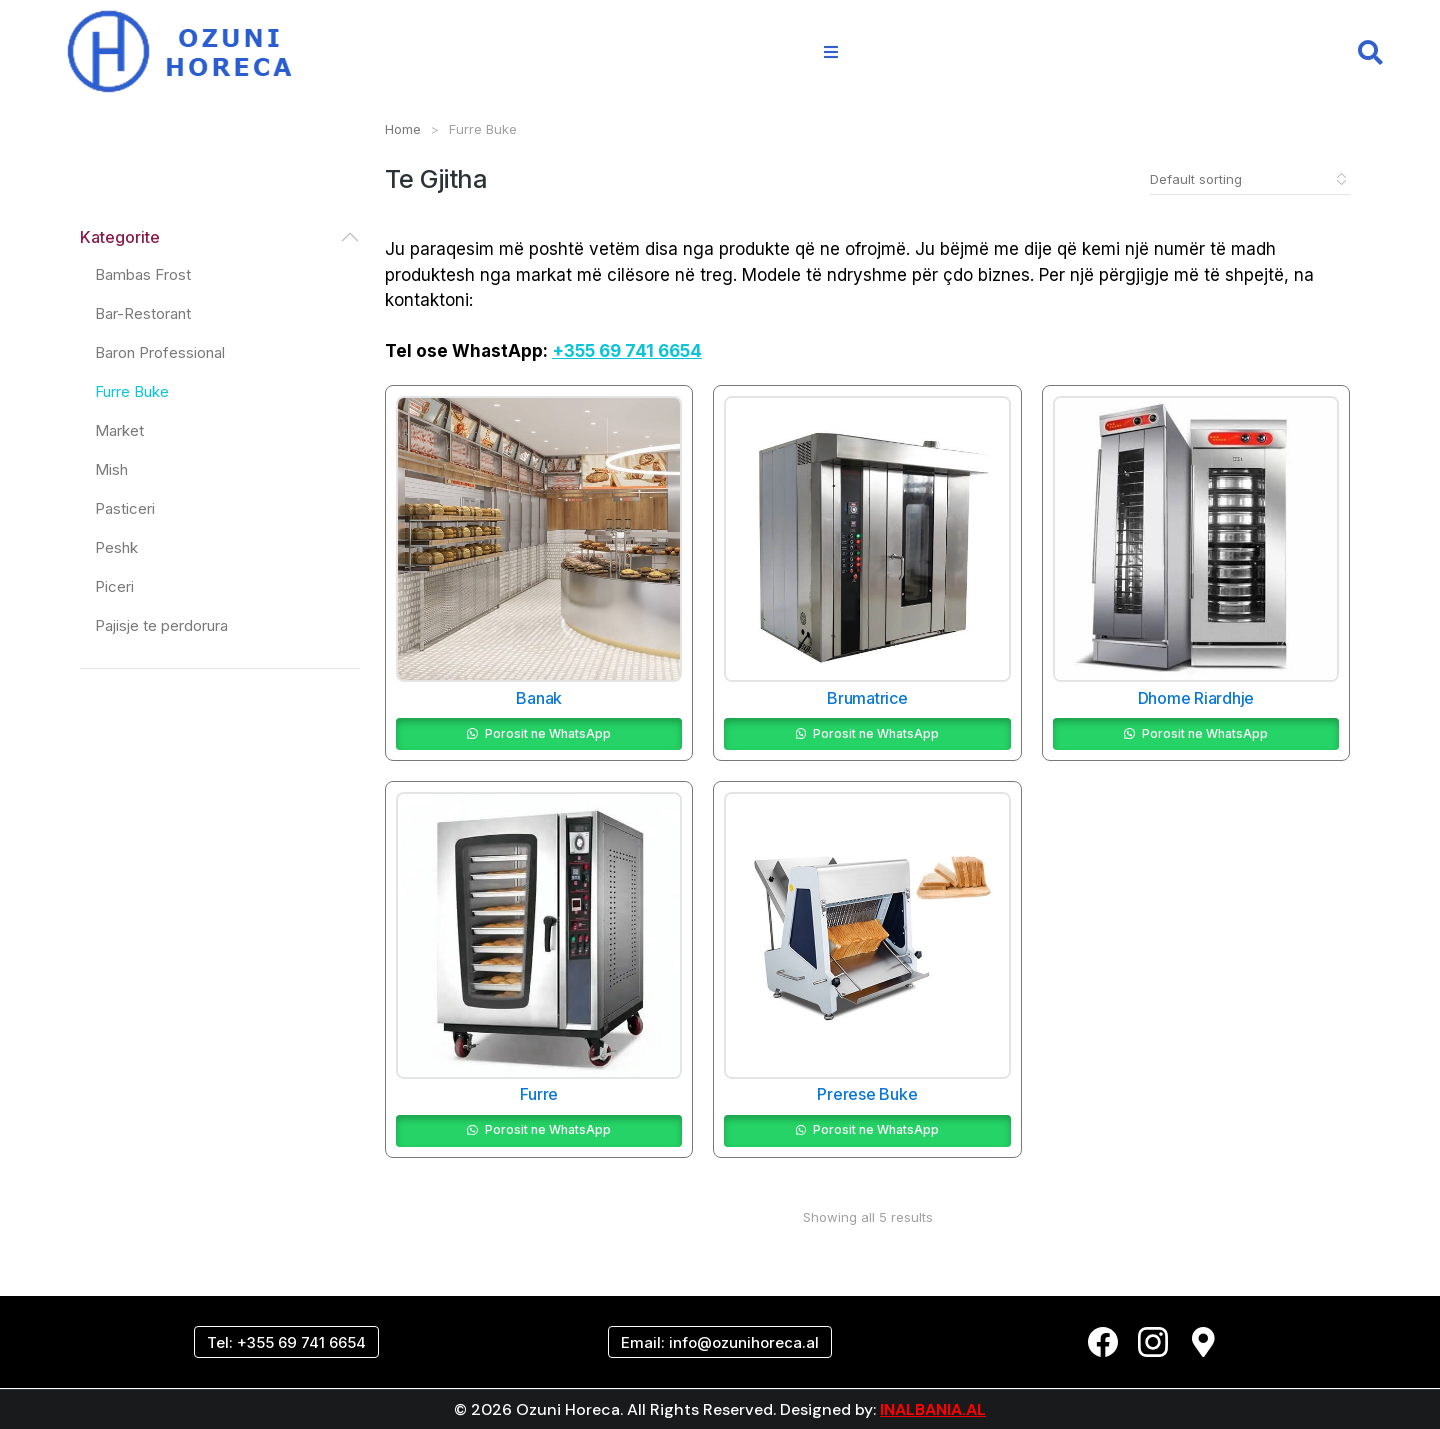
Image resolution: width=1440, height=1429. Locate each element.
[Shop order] (1250, 179)
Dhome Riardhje (1196, 698)
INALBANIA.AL (933, 1409)
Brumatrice (867, 698)
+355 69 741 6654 (627, 351)
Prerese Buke (867, 1095)
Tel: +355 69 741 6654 (286, 1342)
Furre (539, 1095)
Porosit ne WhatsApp (548, 733)
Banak (539, 698)
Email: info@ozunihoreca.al (720, 1342)
